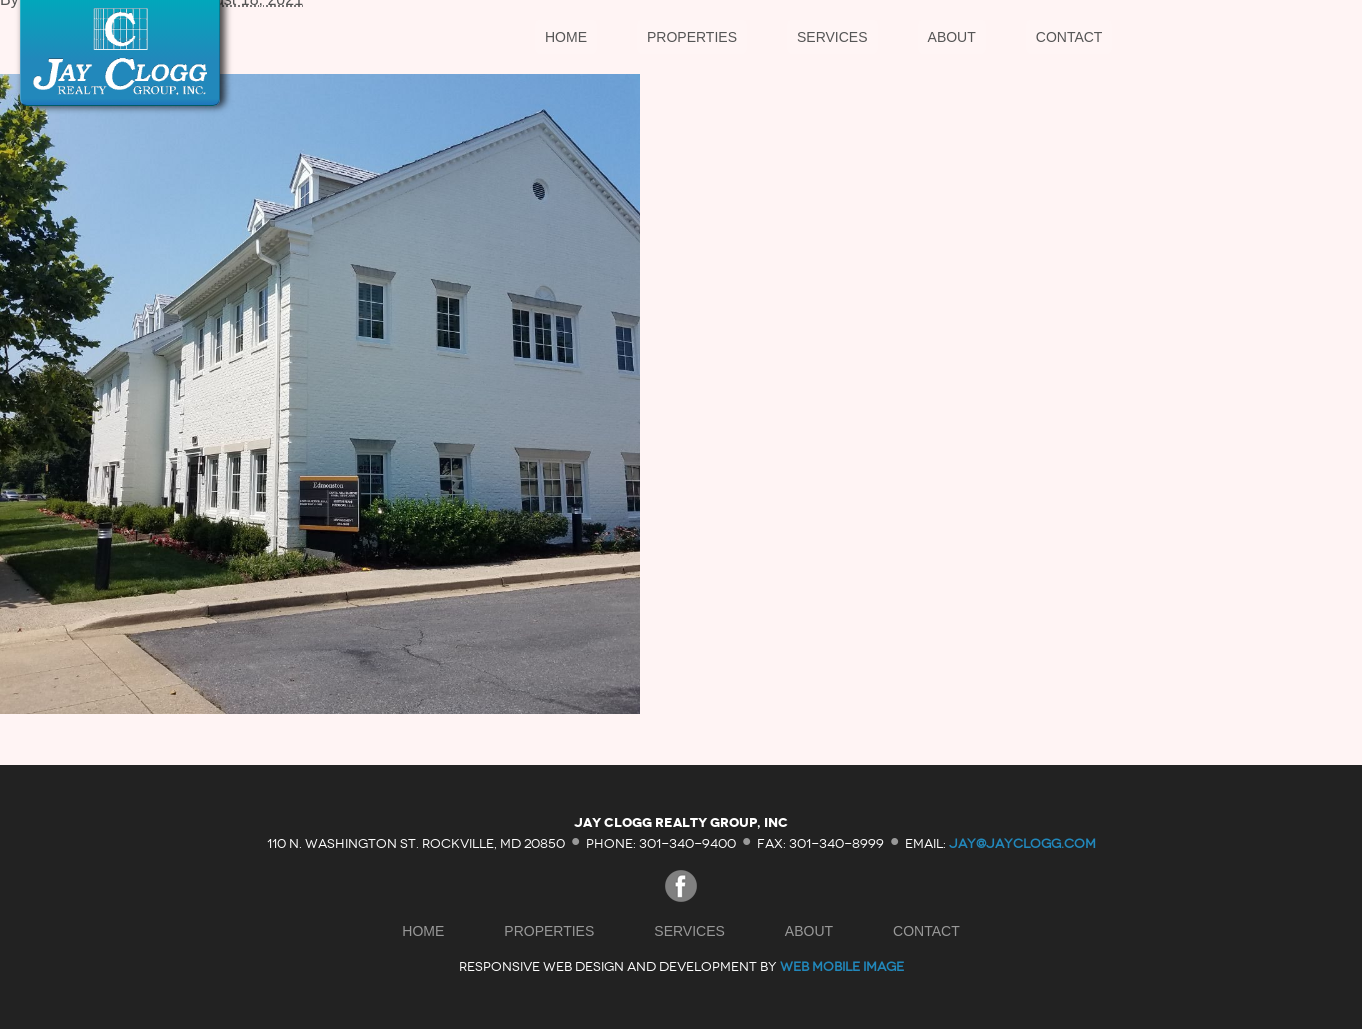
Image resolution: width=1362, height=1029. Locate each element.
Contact (1069, 37)
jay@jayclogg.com (1022, 842)
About (952, 37)
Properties (692, 37)
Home (566, 37)
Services (832, 37)
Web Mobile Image (842, 966)
